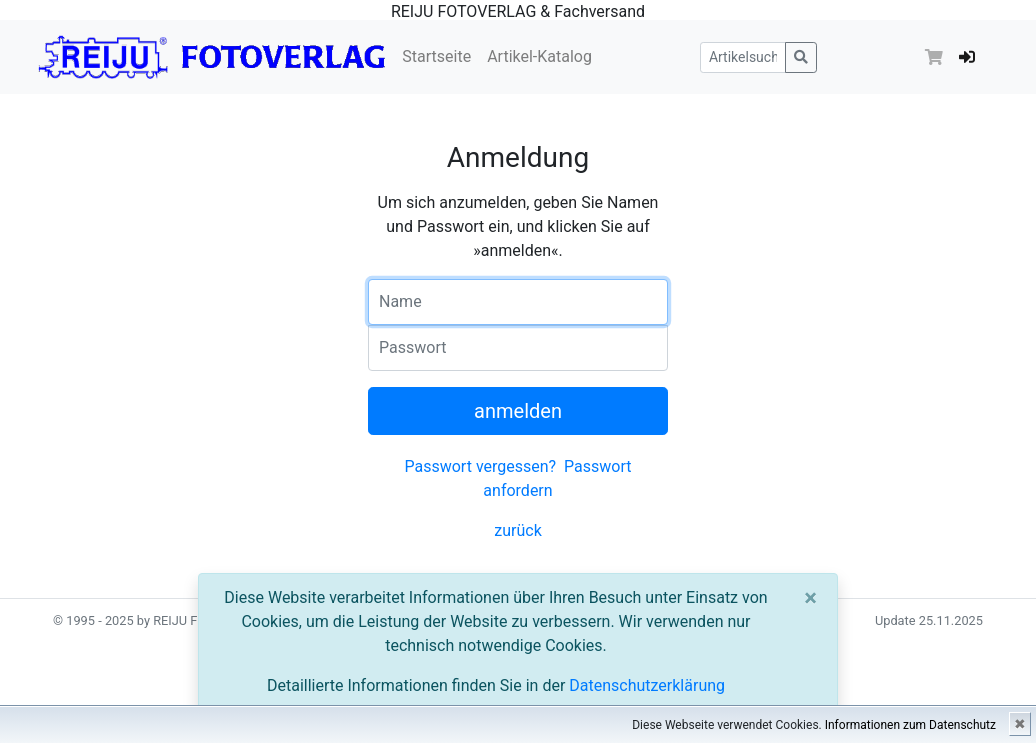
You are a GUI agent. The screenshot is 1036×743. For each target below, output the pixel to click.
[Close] (810, 598)
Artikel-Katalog (539, 56)
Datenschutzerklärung (647, 685)
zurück (517, 530)
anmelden (518, 411)
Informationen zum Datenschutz (910, 725)
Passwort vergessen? (480, 466)
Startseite (436, 56)
